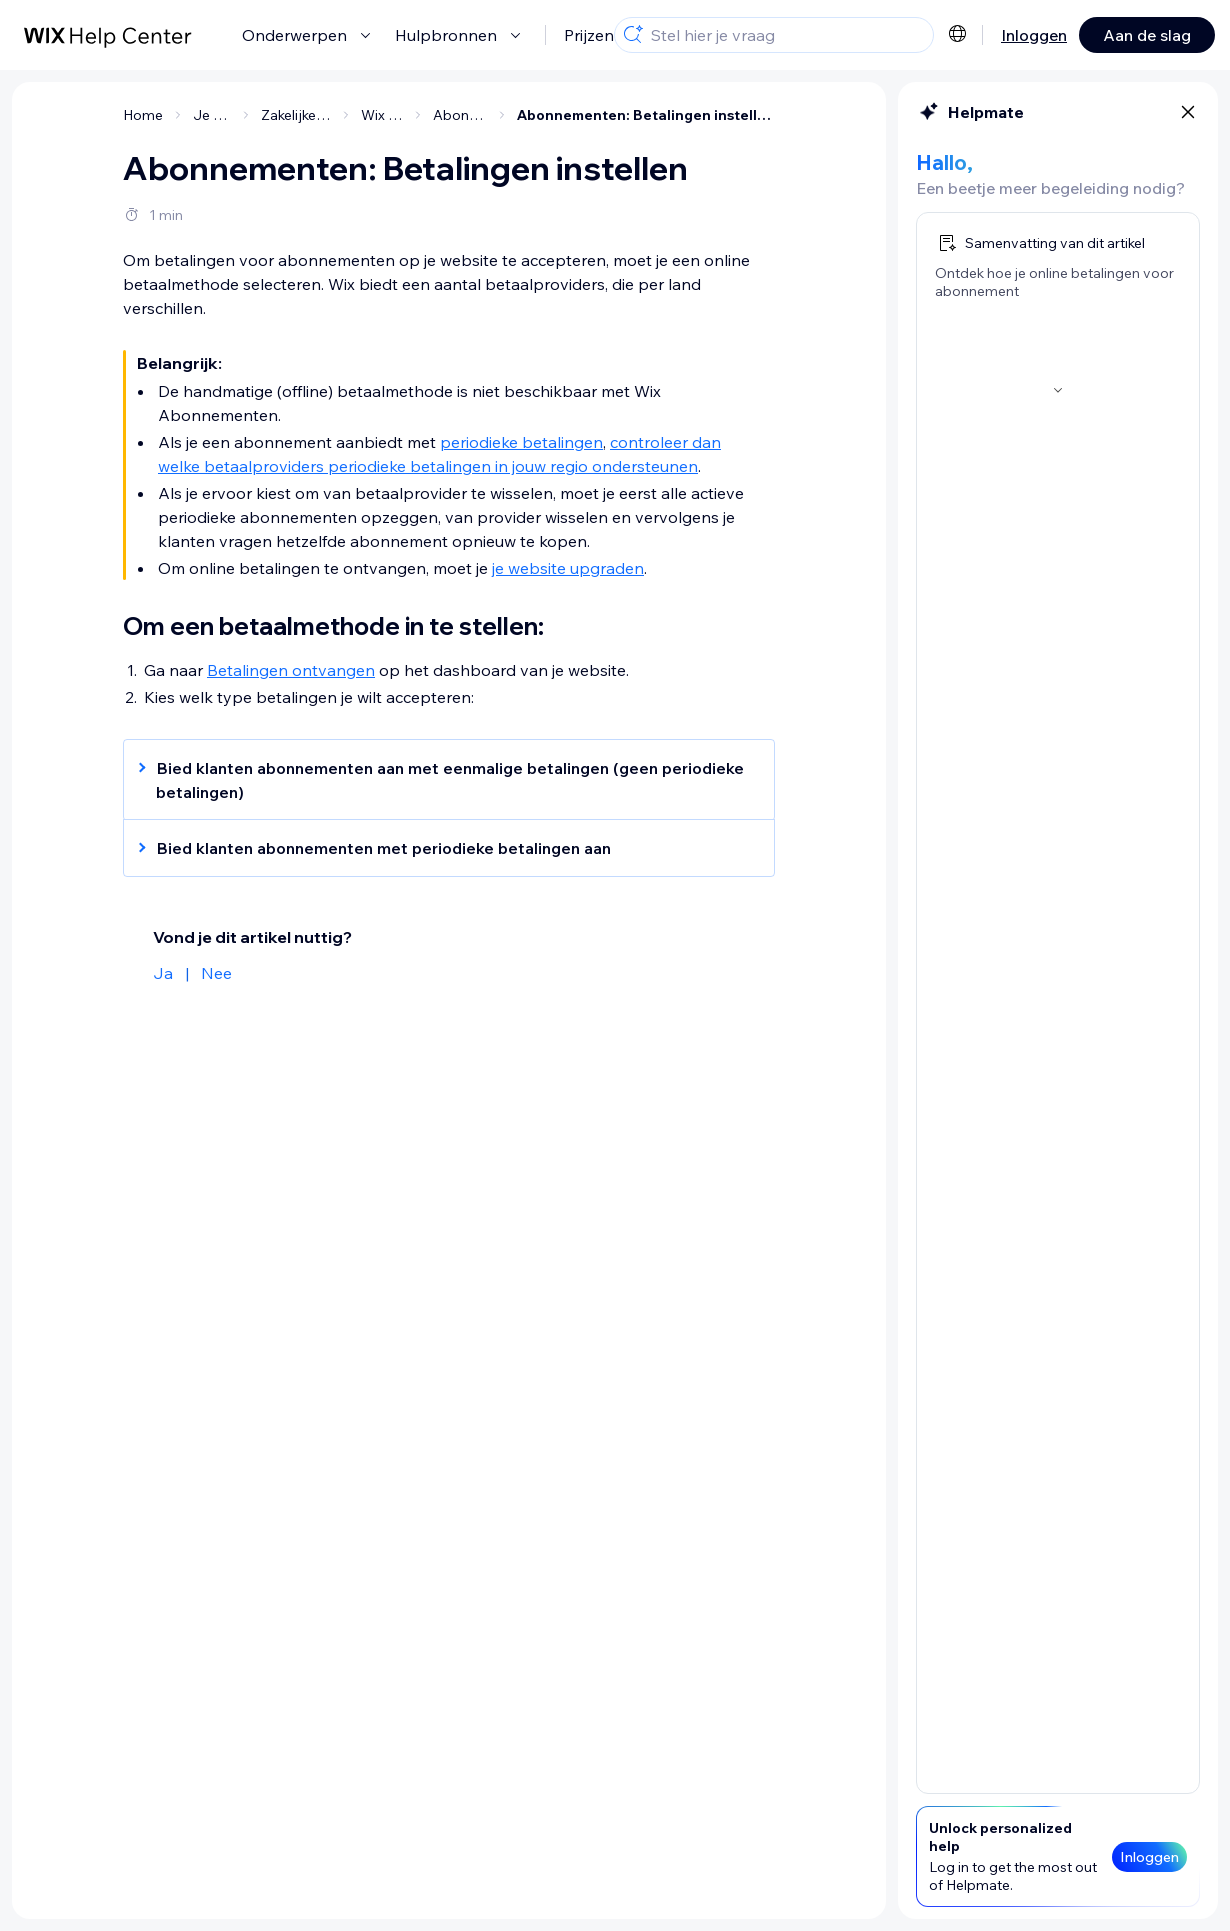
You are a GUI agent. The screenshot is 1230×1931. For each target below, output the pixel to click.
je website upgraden (568, 568)
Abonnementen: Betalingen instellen (646, 115)
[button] (439, 780)
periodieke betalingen (521, 442)
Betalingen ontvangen (291, 670)
